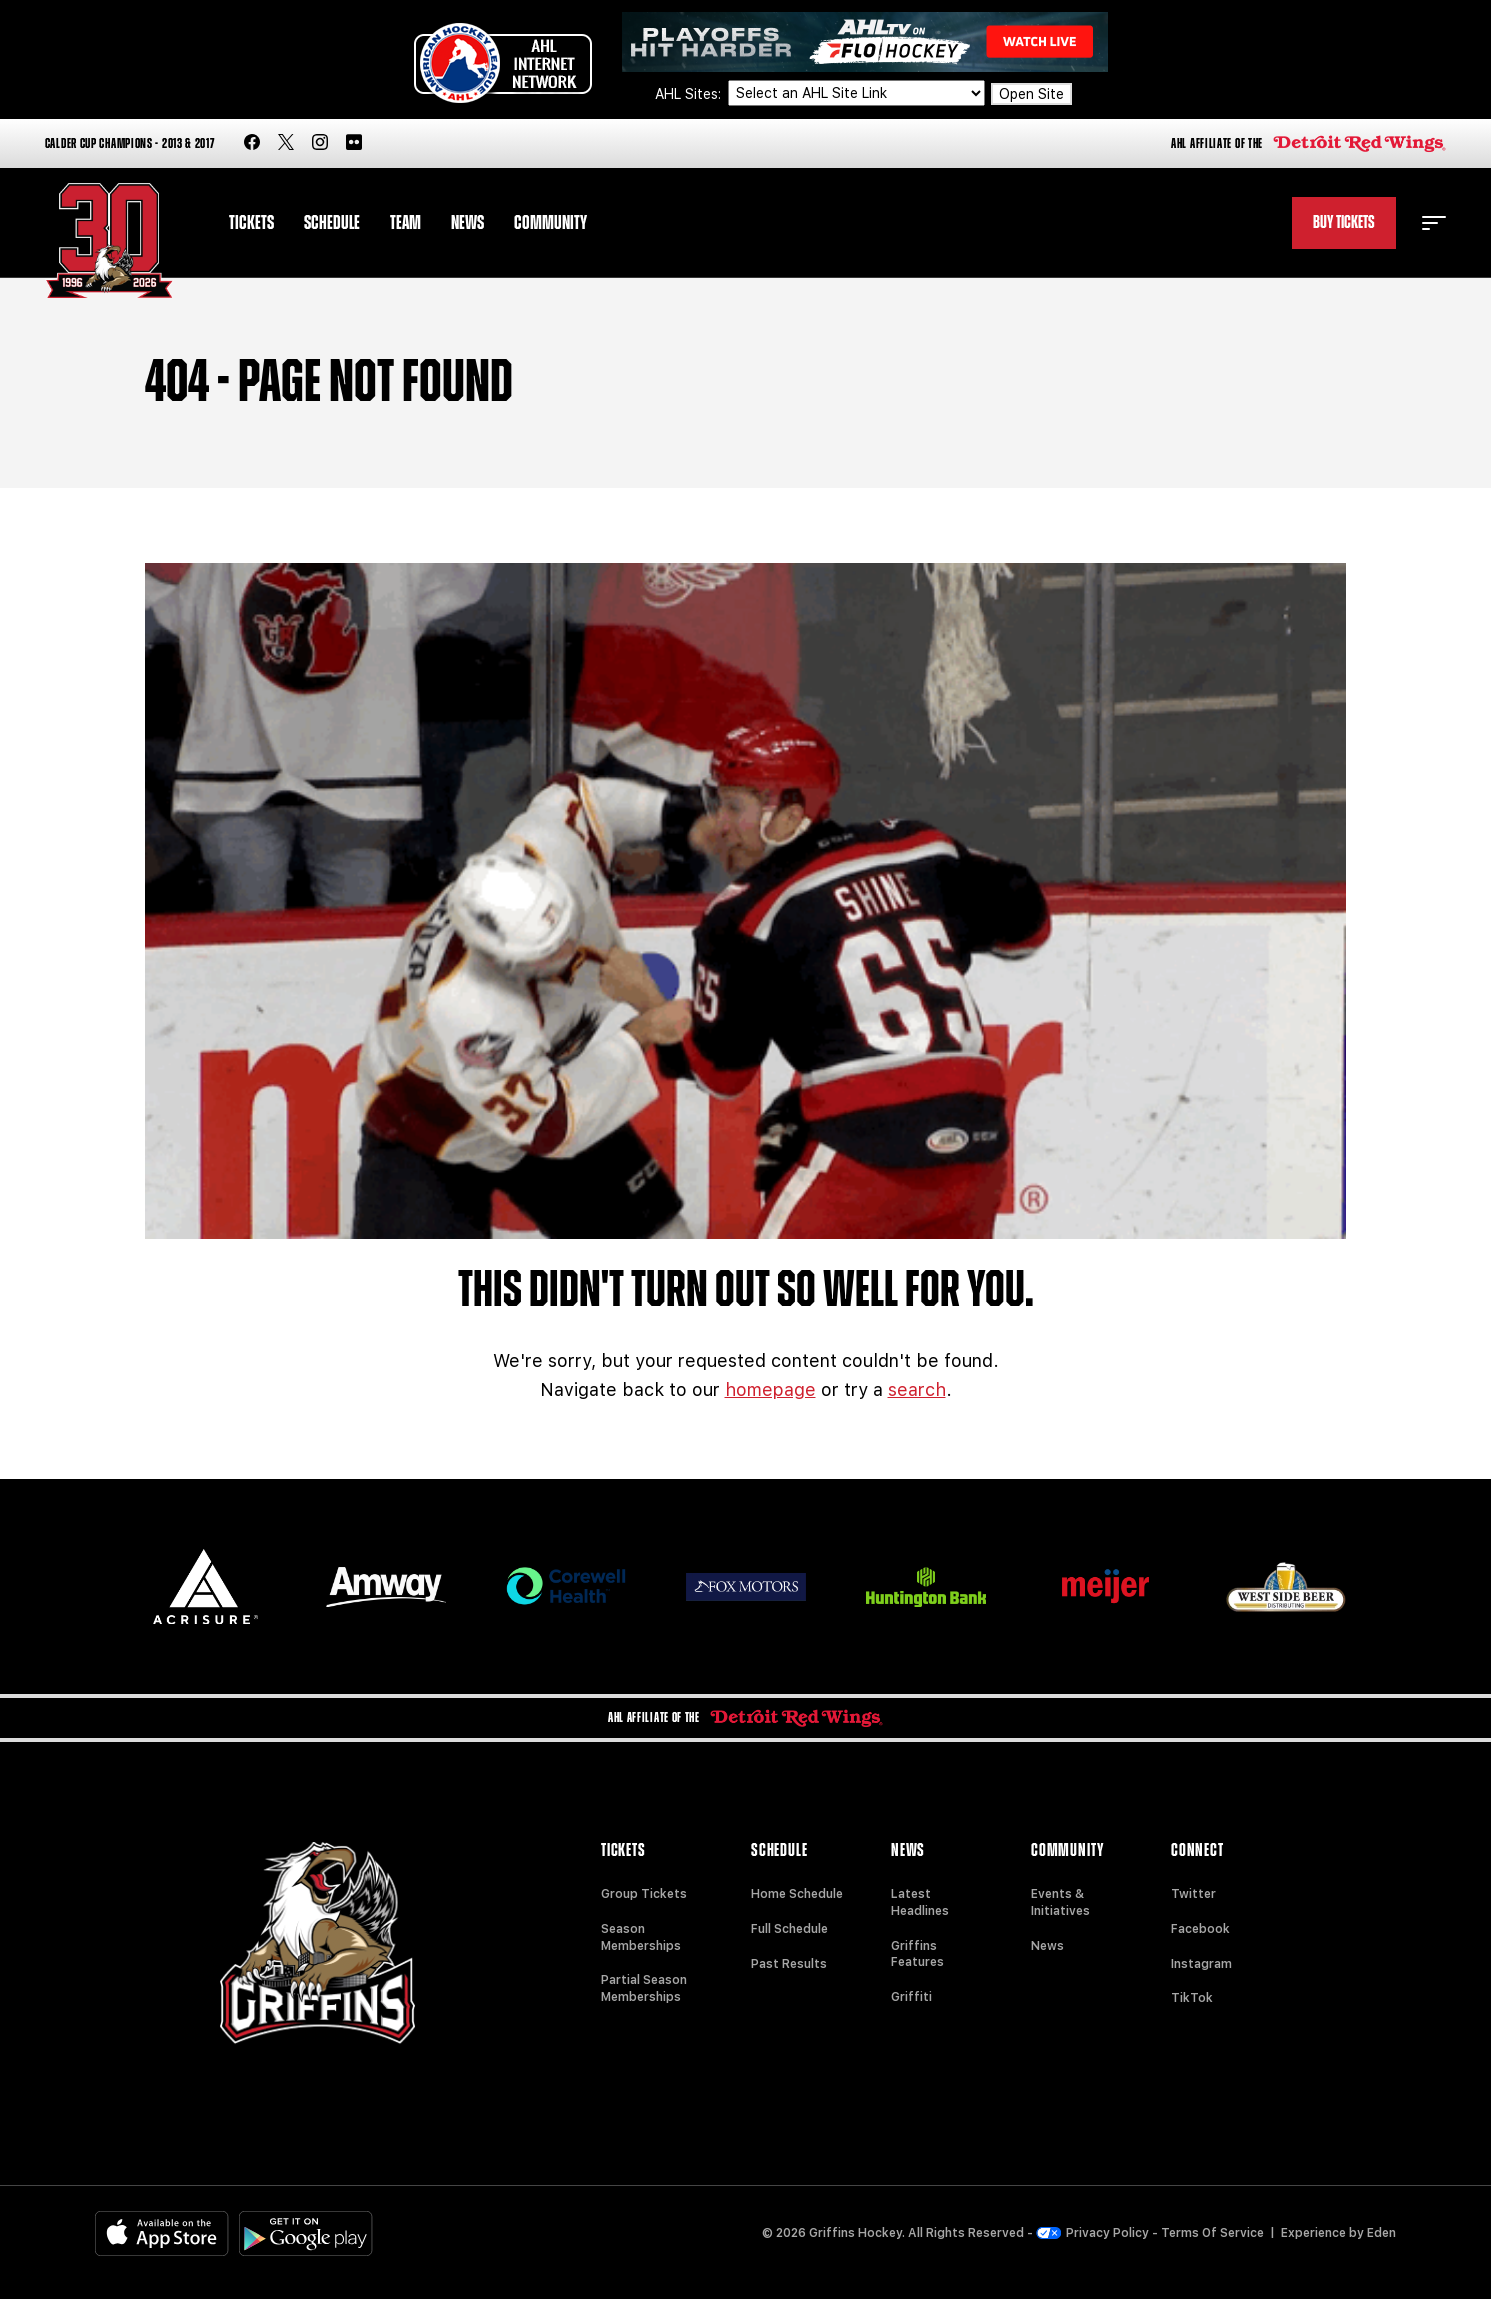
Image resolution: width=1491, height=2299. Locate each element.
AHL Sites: (690, 94)
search (917, 1389)
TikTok (1192, 1998)
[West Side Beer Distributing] (1286, 1586)
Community (550, 223)
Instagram (1201, 1964)
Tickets (251, 223)
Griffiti (911, 1997)
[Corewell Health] (566, 1586)
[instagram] (320, 143)
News (467, 223)
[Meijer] (1106, 1586)
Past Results (789, 1964)
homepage (770, 1389)
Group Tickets (644, 1894)
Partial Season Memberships (644, 1988)
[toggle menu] (1434, 223)
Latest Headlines (920, 1902)
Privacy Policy (1093, 2233)
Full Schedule (789, 1929)
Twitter (1193, 1894)
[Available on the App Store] (162, 2233)
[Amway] (386, 1587)
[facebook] (252, 143)
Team (405, 223)
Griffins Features (917, 1954)
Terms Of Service (1212, 2233)
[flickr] (354, 143)
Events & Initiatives (1060, 1902)
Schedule (332, 223)
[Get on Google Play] (306, 2233)
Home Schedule (797, 1894)
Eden (1381, 2233)
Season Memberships (641, 1937)
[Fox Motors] (746, 1587)
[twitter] (286, 143)
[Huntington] (926, 1587)
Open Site (1031, 94)
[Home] (109, 240)
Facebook (1200, 1929)
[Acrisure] (206, 1586)
